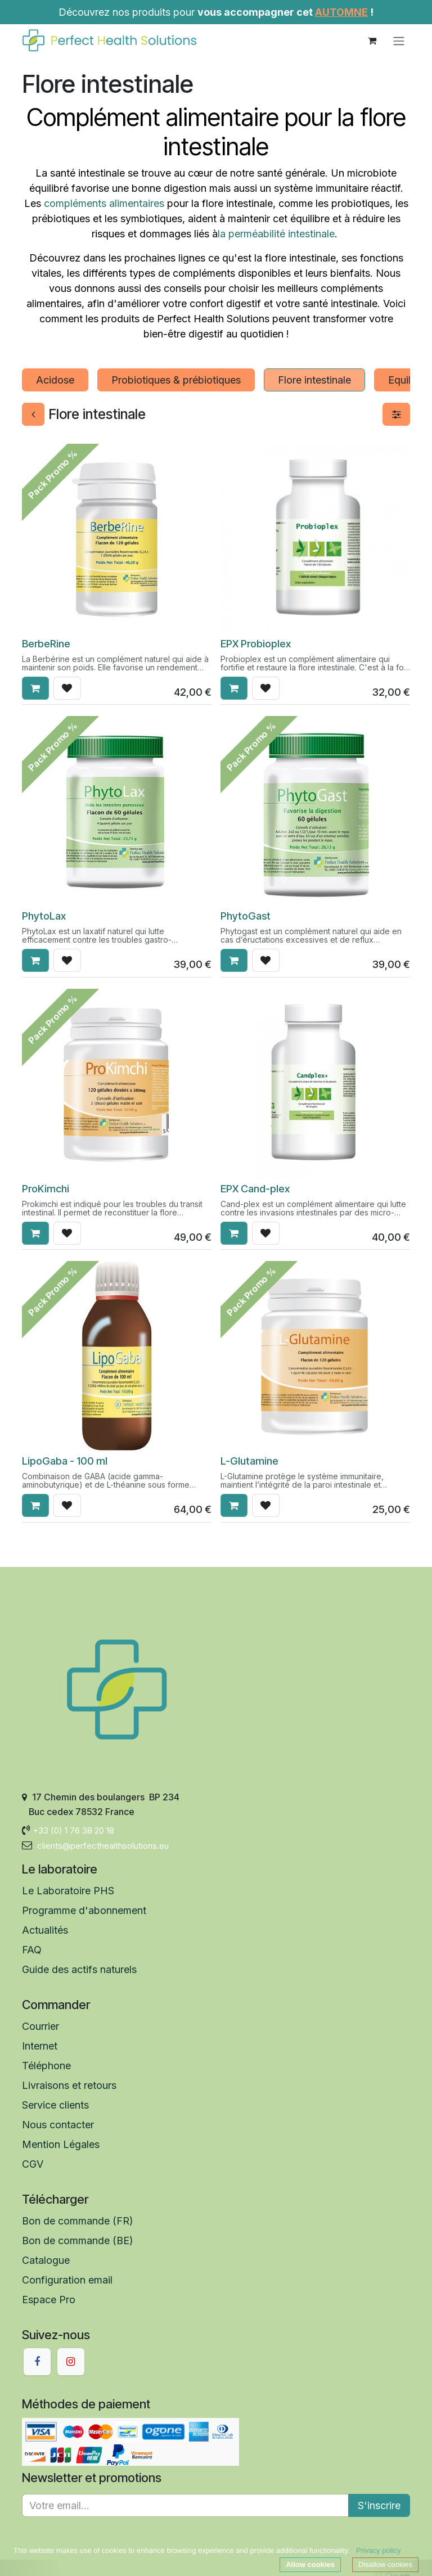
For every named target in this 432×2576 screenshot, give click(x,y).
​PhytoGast (245, 916)
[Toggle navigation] (399, 40)
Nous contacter (58, 2125)
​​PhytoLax (44, 916)
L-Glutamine (249, 1461)
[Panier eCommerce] (372, 40)
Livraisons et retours (69, 2085)
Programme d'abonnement (84, 1910)
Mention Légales (61, 2144)
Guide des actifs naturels (81, 1969)
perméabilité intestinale (281, 234)
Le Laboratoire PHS (68, 1891)
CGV (32, 2164)
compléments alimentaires (104, 203)
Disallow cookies (385, 2564)
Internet (39, 2046)
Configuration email (67, 2280)
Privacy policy (378, 2550)
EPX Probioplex (255, 643)
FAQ (32, 1950)
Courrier (40, 2026)
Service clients (57, 2105)
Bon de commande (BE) (77, 2240)
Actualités (45, 1930)
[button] (35, 688)
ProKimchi (45, 1188)
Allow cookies (310, 2564)
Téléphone (46, 2065)
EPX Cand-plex (255, 1188)
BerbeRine (46, 643)
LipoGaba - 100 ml (64, 1461)
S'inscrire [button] (379, 2505)
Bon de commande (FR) (77, 2221)
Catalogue (46, 2260)
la (223, 234)
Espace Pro (48, 2299)
